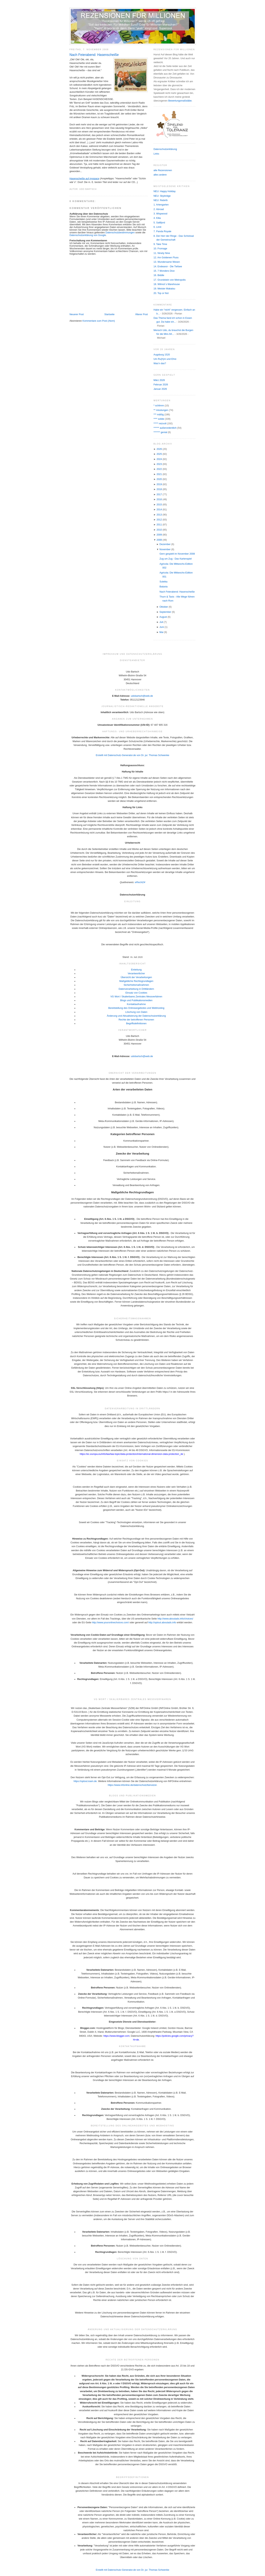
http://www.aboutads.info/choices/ (175, 1618)
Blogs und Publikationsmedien (136, 1000)
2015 (159, 504)
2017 (159, 494)
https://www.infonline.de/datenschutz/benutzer (132, 1785)
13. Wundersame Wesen (167, 262)
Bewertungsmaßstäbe (180, 100)
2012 (159, 519)
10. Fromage (160, 248)
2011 (159, 524)
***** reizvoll (160, 423)
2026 (159, 449)
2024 (159, 459)
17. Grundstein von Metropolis (170, 280)
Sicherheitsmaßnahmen (136, 985)
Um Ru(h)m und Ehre (165, 359)
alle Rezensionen (163, 170)
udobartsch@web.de (142, 696)
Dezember (164, 544)
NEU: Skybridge (162, 196)
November (164, 549)
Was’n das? (160, 363)
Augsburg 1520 (162, 354)
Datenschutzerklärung (165, 149)
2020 (159, 479)
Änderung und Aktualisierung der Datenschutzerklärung (136, 1016)
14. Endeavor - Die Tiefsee (168, 266)
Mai (161, 632)
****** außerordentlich (165, 428)
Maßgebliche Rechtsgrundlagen (136, 981)
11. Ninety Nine (162, 253)
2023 (159, 464)
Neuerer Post (76, 314)
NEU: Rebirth (161, 200)
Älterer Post (141, 314)
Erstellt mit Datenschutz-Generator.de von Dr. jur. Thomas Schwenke (132, 755)
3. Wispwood (160, 213)
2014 (159, 509)
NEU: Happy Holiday (165, 191)
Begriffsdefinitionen (136, 1023)
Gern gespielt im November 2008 (177, 553)
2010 (159, 529)
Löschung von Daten (136, 1012)
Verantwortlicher (136, 973)
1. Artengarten (161, 204)
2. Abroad (159, 209)
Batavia (164, 586)
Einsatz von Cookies (136, 992)
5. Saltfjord (159, 222)
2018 (159, 489)
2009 (159, 534)
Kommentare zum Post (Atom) (98, 321)
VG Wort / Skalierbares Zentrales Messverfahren (136, 996)
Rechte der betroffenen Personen (136, 1019)
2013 (159, 514)
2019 (159, 484)
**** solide (159, 419)
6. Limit (157, 227)
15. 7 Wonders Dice (164, 271)
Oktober (163, 607)
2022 (159, 469)
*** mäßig (159, 414)
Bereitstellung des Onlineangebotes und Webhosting (136, 1008)
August (163, 617)
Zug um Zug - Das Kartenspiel (176, 558)
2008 (159, 540)
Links (156, 153)
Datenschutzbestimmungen (120, 232)
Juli (161, 622)
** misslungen (161, 410)
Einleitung (136, 969)
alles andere (160, 174)
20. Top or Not (161, 293)
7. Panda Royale (162, 231)
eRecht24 (140, 882)
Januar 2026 (160, 389)
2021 (159, 474)
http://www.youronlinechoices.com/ (110, 1622)
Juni (161, 627)
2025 (159, 454)
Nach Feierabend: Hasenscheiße (94, 55)
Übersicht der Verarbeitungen (136, 977)
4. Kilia (157, 218)
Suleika (163, 581)
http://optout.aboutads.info (162, 1622)
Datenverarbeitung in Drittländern (136, 989)
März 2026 (159, 380)
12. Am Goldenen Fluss (166, 257)
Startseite (109, 314)
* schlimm (159, 405)
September (165, 612)
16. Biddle (159, 275)
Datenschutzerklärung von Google (87, 235)
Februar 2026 (161, 384)
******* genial (160, 432)
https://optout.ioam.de (85, 1781)
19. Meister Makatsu (164, 288)
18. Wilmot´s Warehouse (167, 284)
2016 (159, 499)
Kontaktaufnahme (136, 1004)
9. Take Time (160, 244)
